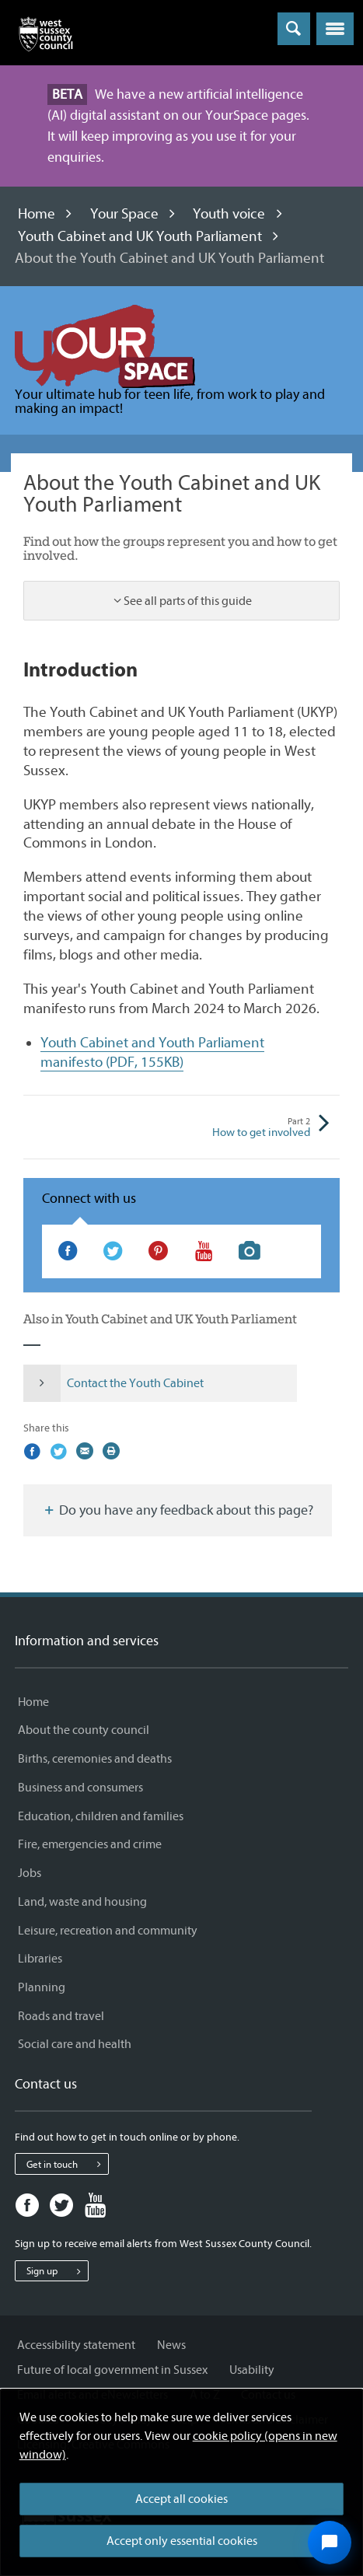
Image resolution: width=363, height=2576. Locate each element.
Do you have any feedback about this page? (177, 1510)
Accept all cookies (181, 2499)
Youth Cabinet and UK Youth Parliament (140, 236)
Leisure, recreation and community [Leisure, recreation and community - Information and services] (107, 1931)
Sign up (57, 2271)
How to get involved (246, 1128)
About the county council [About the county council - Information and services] (83, 1730)
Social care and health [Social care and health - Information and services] (74, 2044)
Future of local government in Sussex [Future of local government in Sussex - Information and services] (112, 2370)
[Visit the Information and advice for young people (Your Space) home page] (105, 346)
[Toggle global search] (293, 28)
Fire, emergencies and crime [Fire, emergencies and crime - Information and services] (90, 1844)
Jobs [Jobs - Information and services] (29, 1873)
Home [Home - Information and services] (33, 1702)
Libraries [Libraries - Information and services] (40, 1959)
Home (36, 213)
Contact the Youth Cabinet (113, 1383)
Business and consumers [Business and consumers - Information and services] (80, 1788)
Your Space (124, 213)
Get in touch (67, 2164)
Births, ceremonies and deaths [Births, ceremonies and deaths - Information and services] (95, 1759)
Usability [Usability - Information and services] (251, 2370)
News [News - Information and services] (171, 2345)
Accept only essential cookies (181, 2541)
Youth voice (229, 213)
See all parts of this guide (188, 601)
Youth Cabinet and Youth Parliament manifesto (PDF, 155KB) (152, 1052)
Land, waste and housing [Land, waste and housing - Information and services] (82, 1902)
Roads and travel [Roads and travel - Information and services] (61, 2016)
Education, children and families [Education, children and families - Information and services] (100, 1816)
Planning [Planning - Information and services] (41, 1987)
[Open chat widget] (329, 2542)
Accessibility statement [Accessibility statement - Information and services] (76, 2345)
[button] (335, 28)
